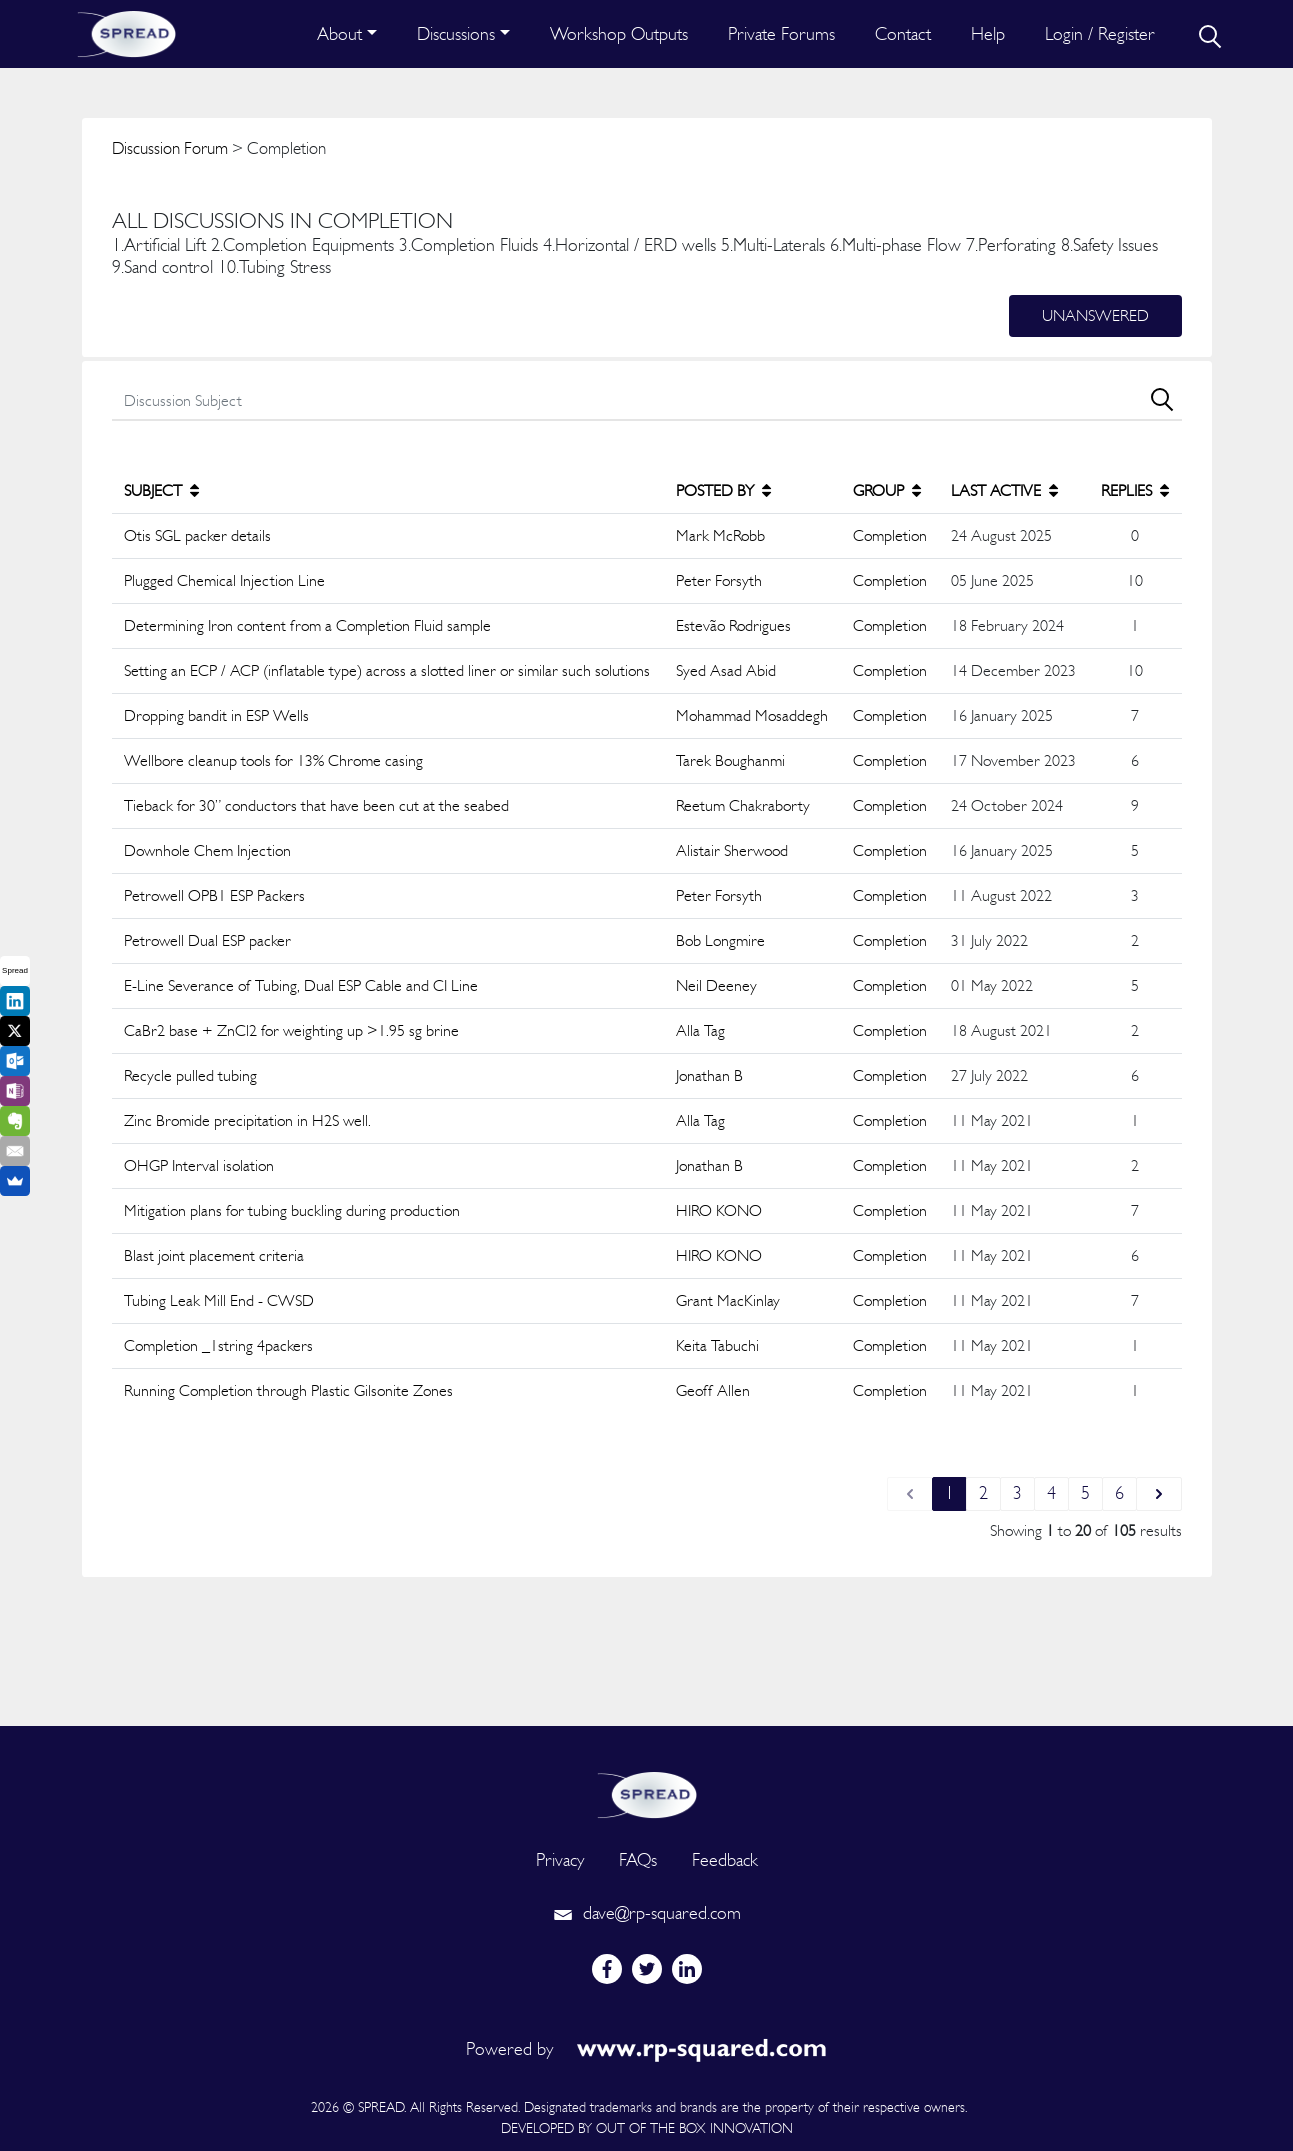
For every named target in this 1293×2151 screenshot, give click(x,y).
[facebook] (607, 1969)
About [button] (339, 33)
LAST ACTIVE (1004, 490)
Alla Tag (700, 1030)
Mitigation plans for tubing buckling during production (292, 1210)
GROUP (887, 490)
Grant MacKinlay (728, 1300)
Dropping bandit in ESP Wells (216, 715)
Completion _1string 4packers (218, 1345)
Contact (903, 33)
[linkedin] (687, 1969)
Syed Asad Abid (726, 670)
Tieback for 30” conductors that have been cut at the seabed (316, 805)
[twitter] (647, 1969)
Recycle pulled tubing (190, 1075)
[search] (1208, 34)
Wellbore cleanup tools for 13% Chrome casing (273, 760)
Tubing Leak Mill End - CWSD (219, 1300)
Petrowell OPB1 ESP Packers (214, 895)
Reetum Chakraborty (743, 805)
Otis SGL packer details (197, 535)
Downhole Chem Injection (207, 850)
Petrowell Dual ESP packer (207, 940)
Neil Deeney (716, 985)
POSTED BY (723, 490)
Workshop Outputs (619, 33)
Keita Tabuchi (717, 1345)
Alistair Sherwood (732, 850)
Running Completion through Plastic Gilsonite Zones (288, 1390)
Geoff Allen (713, 1390)
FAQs (638, 1859)
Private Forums (781, 33)
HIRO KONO (719, 1210)
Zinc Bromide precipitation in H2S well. (247, 1120)
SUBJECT (161, 490)
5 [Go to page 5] (1085, 1492)
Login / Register (1100, 33)
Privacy (560, 1859)
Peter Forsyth (719, 580)
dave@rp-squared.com (647, 1912)
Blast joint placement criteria (214, 1255)
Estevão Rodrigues (733, 625)
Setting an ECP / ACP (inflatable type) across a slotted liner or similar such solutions (387, 670)
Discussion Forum (170, 148)
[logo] (647, 1792)
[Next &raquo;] (1159, 1494)
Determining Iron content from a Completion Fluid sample (307, 625)
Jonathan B (709, 1075)
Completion (890, 535)
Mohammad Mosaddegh (752, 715)
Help (988, 33)
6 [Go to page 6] (1119, 1492)
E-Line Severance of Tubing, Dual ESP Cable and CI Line (301, 985)
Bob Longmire (720, 940)
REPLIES (1135, 490)
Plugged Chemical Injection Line (224, 580)
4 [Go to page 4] (1051, 1492)
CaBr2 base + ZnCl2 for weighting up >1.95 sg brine (291, 1030)
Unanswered (1095, 315)
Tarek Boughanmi (730, 760)
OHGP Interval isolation (199, 1165)
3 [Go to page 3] (1017, 1492)
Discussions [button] (456, 33)
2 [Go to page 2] (983, 1492)
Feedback (725, 1859)
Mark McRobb (720, 535)
